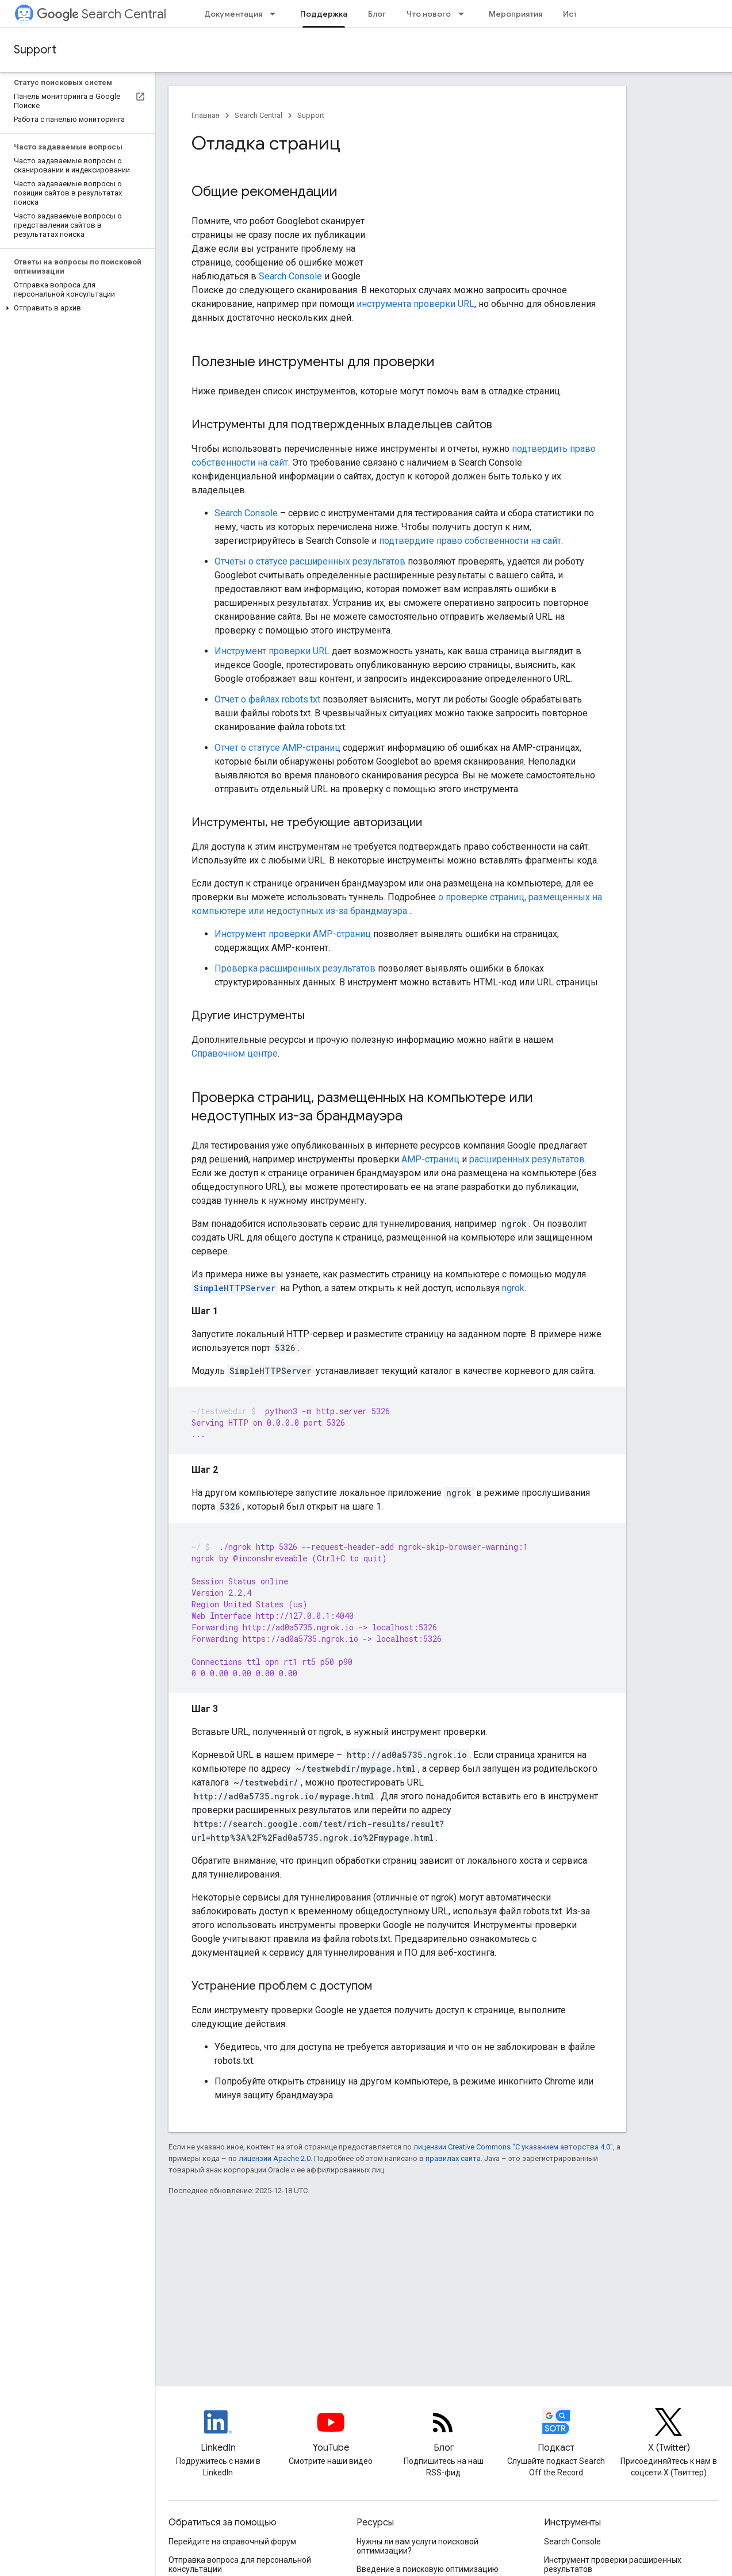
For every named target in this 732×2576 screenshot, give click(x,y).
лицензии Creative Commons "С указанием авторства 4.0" (513, 2147)
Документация (233, 14)
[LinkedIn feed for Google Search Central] (217, 2431)
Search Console (290, 276)
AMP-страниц (430, 1159)
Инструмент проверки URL (271, 651)
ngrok (513, 1288)
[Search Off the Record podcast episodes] (556, 2431)
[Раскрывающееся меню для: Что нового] (464, 14)
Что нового (429, 14)
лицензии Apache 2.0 (275, 2158)
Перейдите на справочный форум (232, 2541)
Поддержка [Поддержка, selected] (323, 14)
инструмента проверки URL (415, 303)
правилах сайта (453, 2158)
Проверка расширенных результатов (294, 968)
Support (35, 50)
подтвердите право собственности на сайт (470, 540)
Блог (377, 14)
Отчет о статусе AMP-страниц (277, 747)
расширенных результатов (527, 1159)
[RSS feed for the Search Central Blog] (443, 2431)
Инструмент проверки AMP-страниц (292, 933)
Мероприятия (515, 14)
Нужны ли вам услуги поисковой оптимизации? (417, 2546)
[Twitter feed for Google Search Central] (668, 2431)
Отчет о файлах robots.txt (267, 699)
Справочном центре (234, 1053)
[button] (75, 308)
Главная (205, 115)
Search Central (101, 14)
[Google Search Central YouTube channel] (330, 2431)
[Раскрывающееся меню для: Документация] (276, 14)
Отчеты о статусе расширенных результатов (309, 561)
